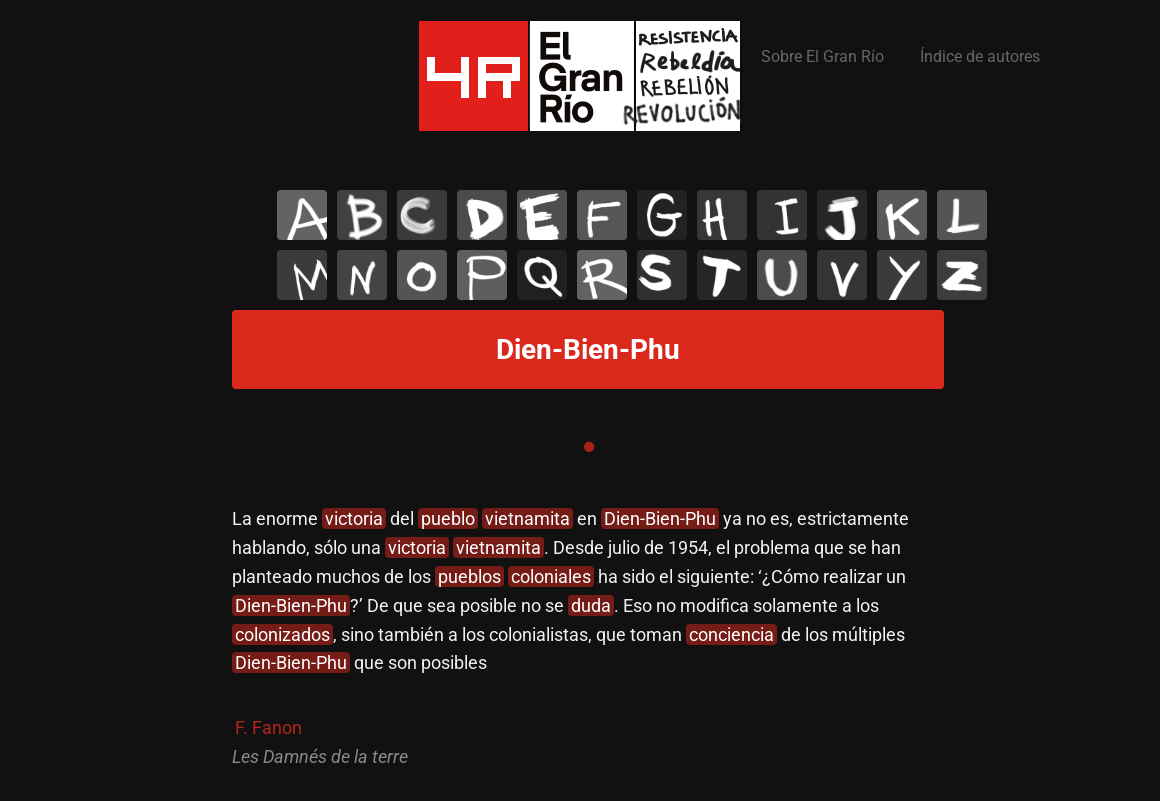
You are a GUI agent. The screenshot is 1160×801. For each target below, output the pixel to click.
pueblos (469, 576)
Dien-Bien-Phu (660, 518)
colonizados (282, 634)
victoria (354, 518)
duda (591, 605)
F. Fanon (268, 727)
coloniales (551, 576)
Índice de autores (980, 56)
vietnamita (527, 518)
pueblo (448, 518)
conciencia (731, 634)
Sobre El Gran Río (822, 56)
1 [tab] (589, 447)
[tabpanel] (589, 638)
